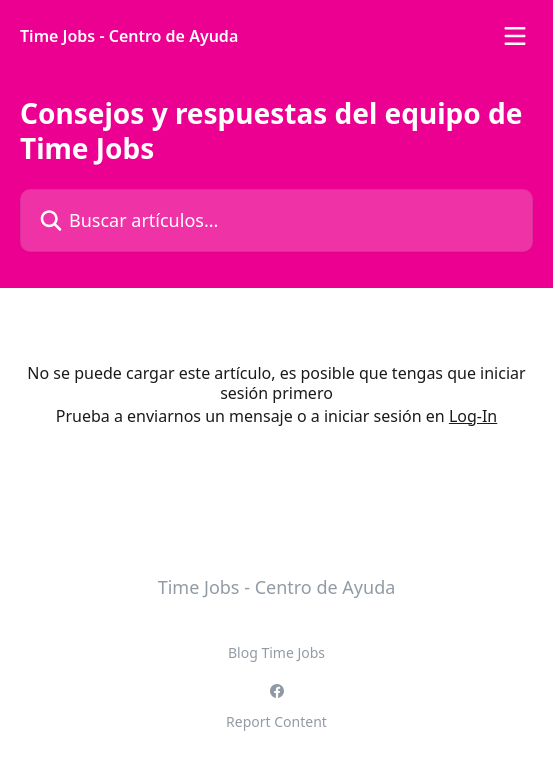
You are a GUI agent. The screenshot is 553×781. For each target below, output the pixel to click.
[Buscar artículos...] (276, 220)
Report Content (276, 721)
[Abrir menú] (515, 36)
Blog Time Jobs (276, 652)
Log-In (473, 416)
